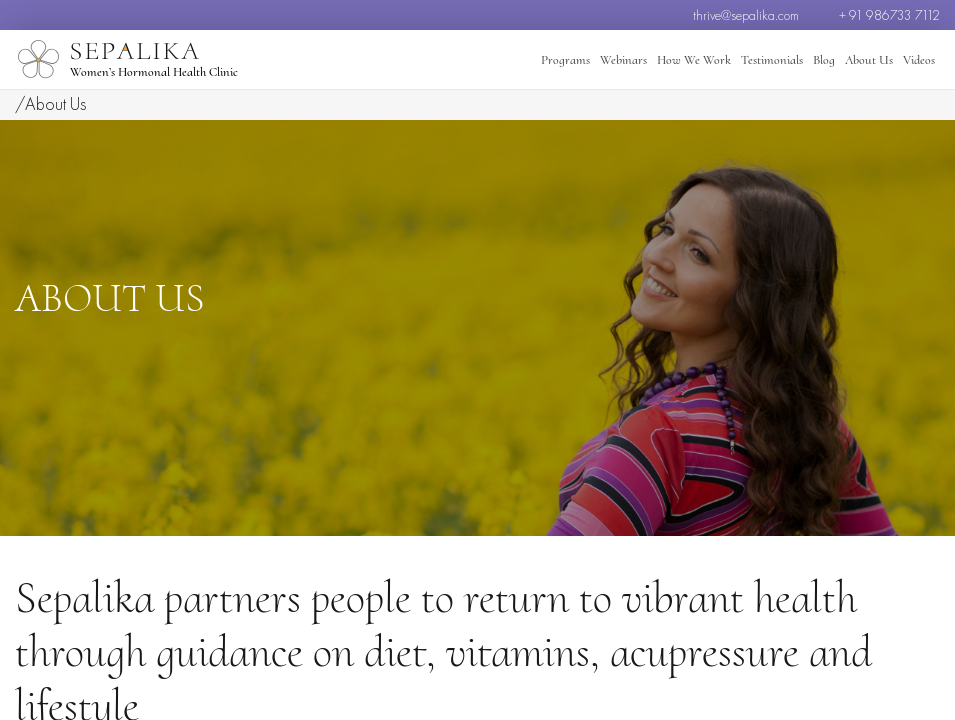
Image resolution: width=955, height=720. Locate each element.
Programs (565, 60)
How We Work (694, 60)
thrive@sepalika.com (746, 15)
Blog (824, 60)
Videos (919, 60)
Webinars (623, 60)
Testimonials (772, 60)
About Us (869, 60)
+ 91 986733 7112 (889, 15)
